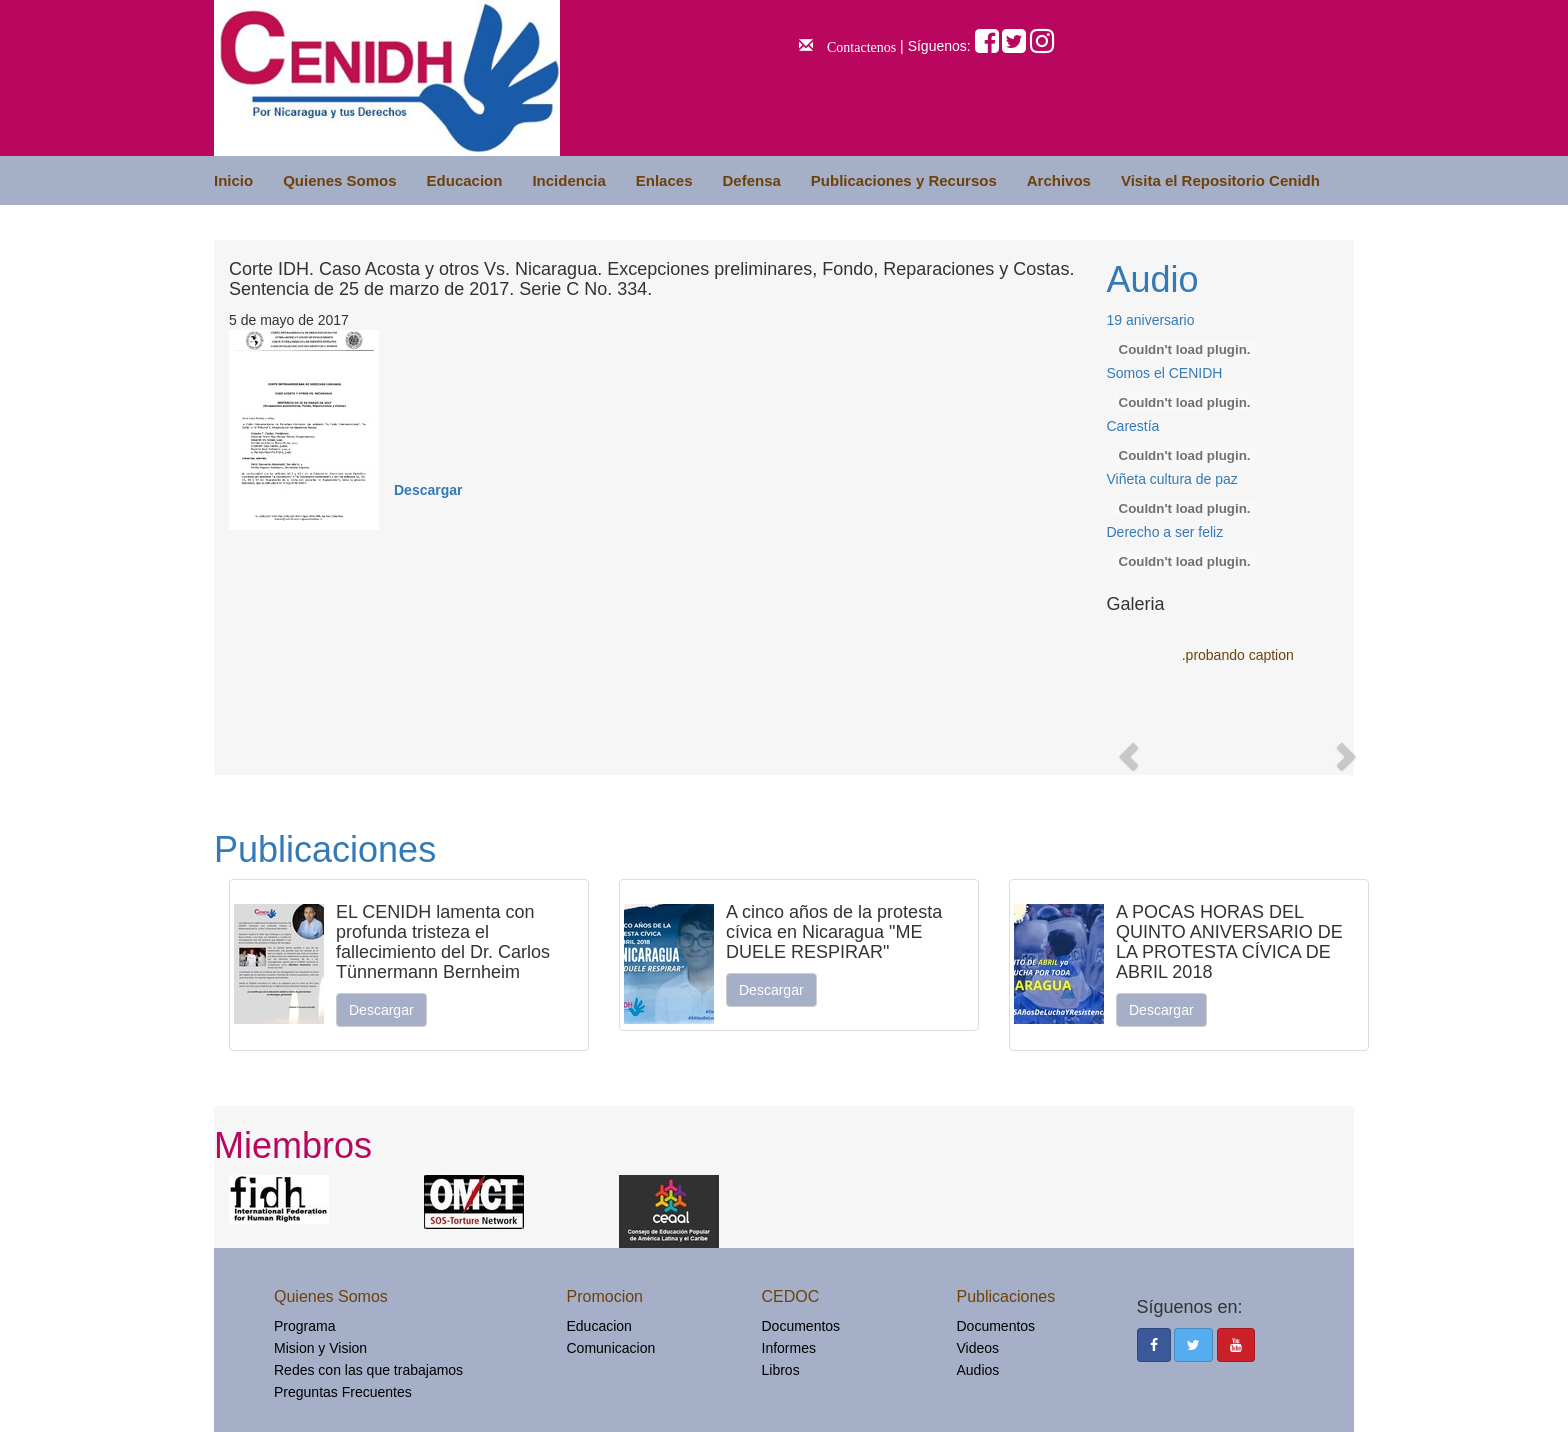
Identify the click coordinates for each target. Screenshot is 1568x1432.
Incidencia (568, 180)
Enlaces (664, 180)
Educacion (465, 180)
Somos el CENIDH (1165, 373)
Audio (1153, 279)
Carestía (1133, 426)
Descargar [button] (381, 1010)
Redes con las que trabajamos (368, 1370)
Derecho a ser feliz (1165, 532)
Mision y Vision (320, 1348)
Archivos (1059, 180)
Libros (781, 1370)
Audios (978, 1370)
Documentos (801, 1326)
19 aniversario (1151, 320)
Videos (978, 1348)
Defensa (751, 180)
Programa (304, 1326)
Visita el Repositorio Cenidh (1220, 180)
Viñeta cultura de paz (1172, 479)
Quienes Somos (339, 180)
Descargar (428, 490)
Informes (789, 1348)
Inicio (233, 180)
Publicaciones (325, 849)
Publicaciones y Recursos (904, 180)
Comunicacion (611, 1348)
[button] (1126, 750)
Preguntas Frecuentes (343, 1392)
